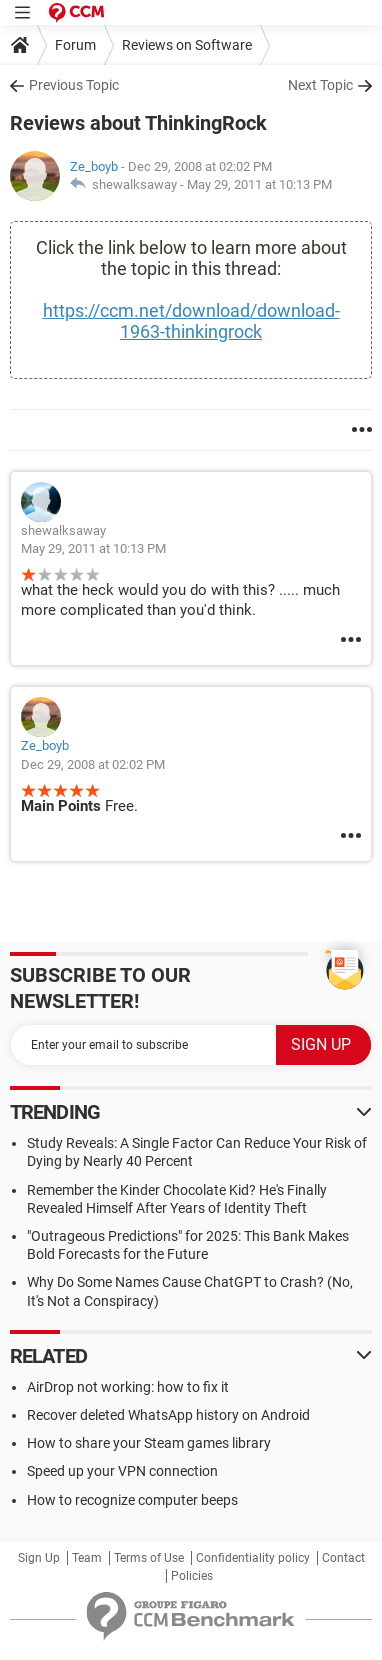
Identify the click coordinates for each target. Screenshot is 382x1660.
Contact (343, 1558)
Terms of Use (149, 1558)
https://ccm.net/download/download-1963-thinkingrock (191, 321)
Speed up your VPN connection (122, 1471)
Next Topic (320, 85)
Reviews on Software (187, 45)
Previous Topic (74, 85)
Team (87, 1558)
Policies (192, 1576)
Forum (75, 45)
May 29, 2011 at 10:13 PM (259, 184)
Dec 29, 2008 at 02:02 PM (93, 764)
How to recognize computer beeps (132, 1500)
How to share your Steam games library (149, 1443)
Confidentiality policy (253, 1558)
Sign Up (39, 1558)
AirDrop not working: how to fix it (128, 1387)
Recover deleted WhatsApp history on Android (168, 1415)
